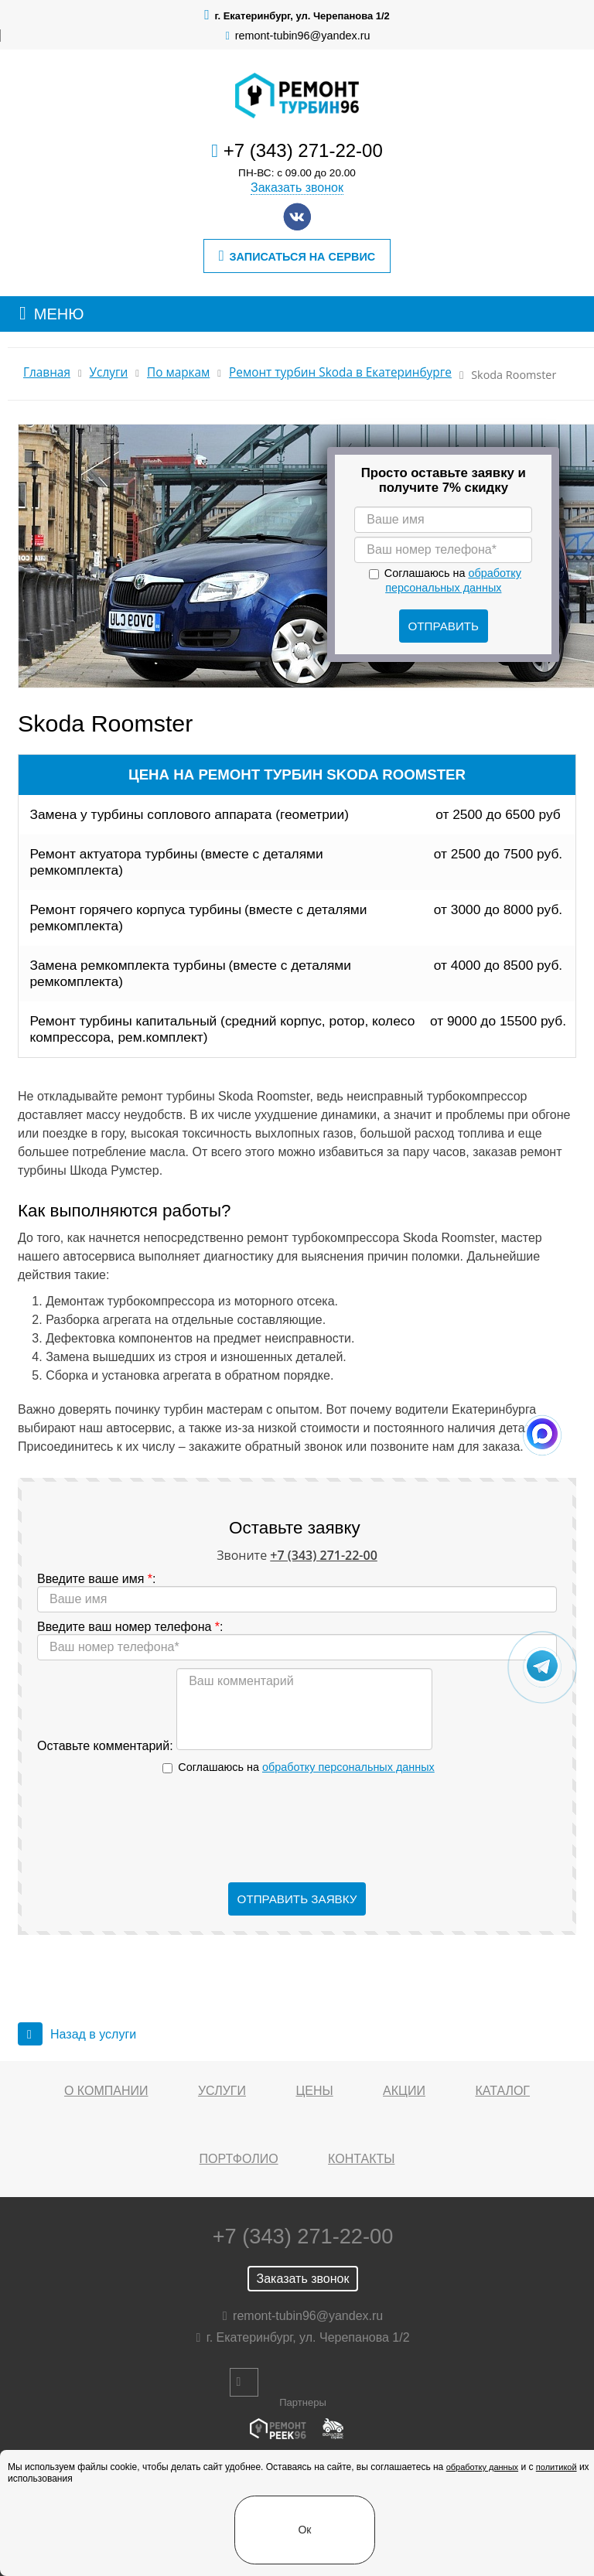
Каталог (502, 2090)
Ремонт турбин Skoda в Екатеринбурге (340, 372)
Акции (404, 2090)
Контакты (361, 2158)
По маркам (178, 372)
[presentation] (297, 1829)
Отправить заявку (297, 1899)
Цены (314, 2090)
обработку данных (482, 2467)
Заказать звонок (297, 187)
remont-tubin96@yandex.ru (302, 35)
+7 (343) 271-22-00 (303, 150)
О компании (106, 2090)
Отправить (444, 626)
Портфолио (239, 2158)
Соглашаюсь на (306, 1767)
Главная (46, 372)
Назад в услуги (77, 2034)
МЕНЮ (59, 313)
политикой (556, 2467)
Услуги (109, 372)
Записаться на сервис (297, 256)
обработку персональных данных (348, 1767)
